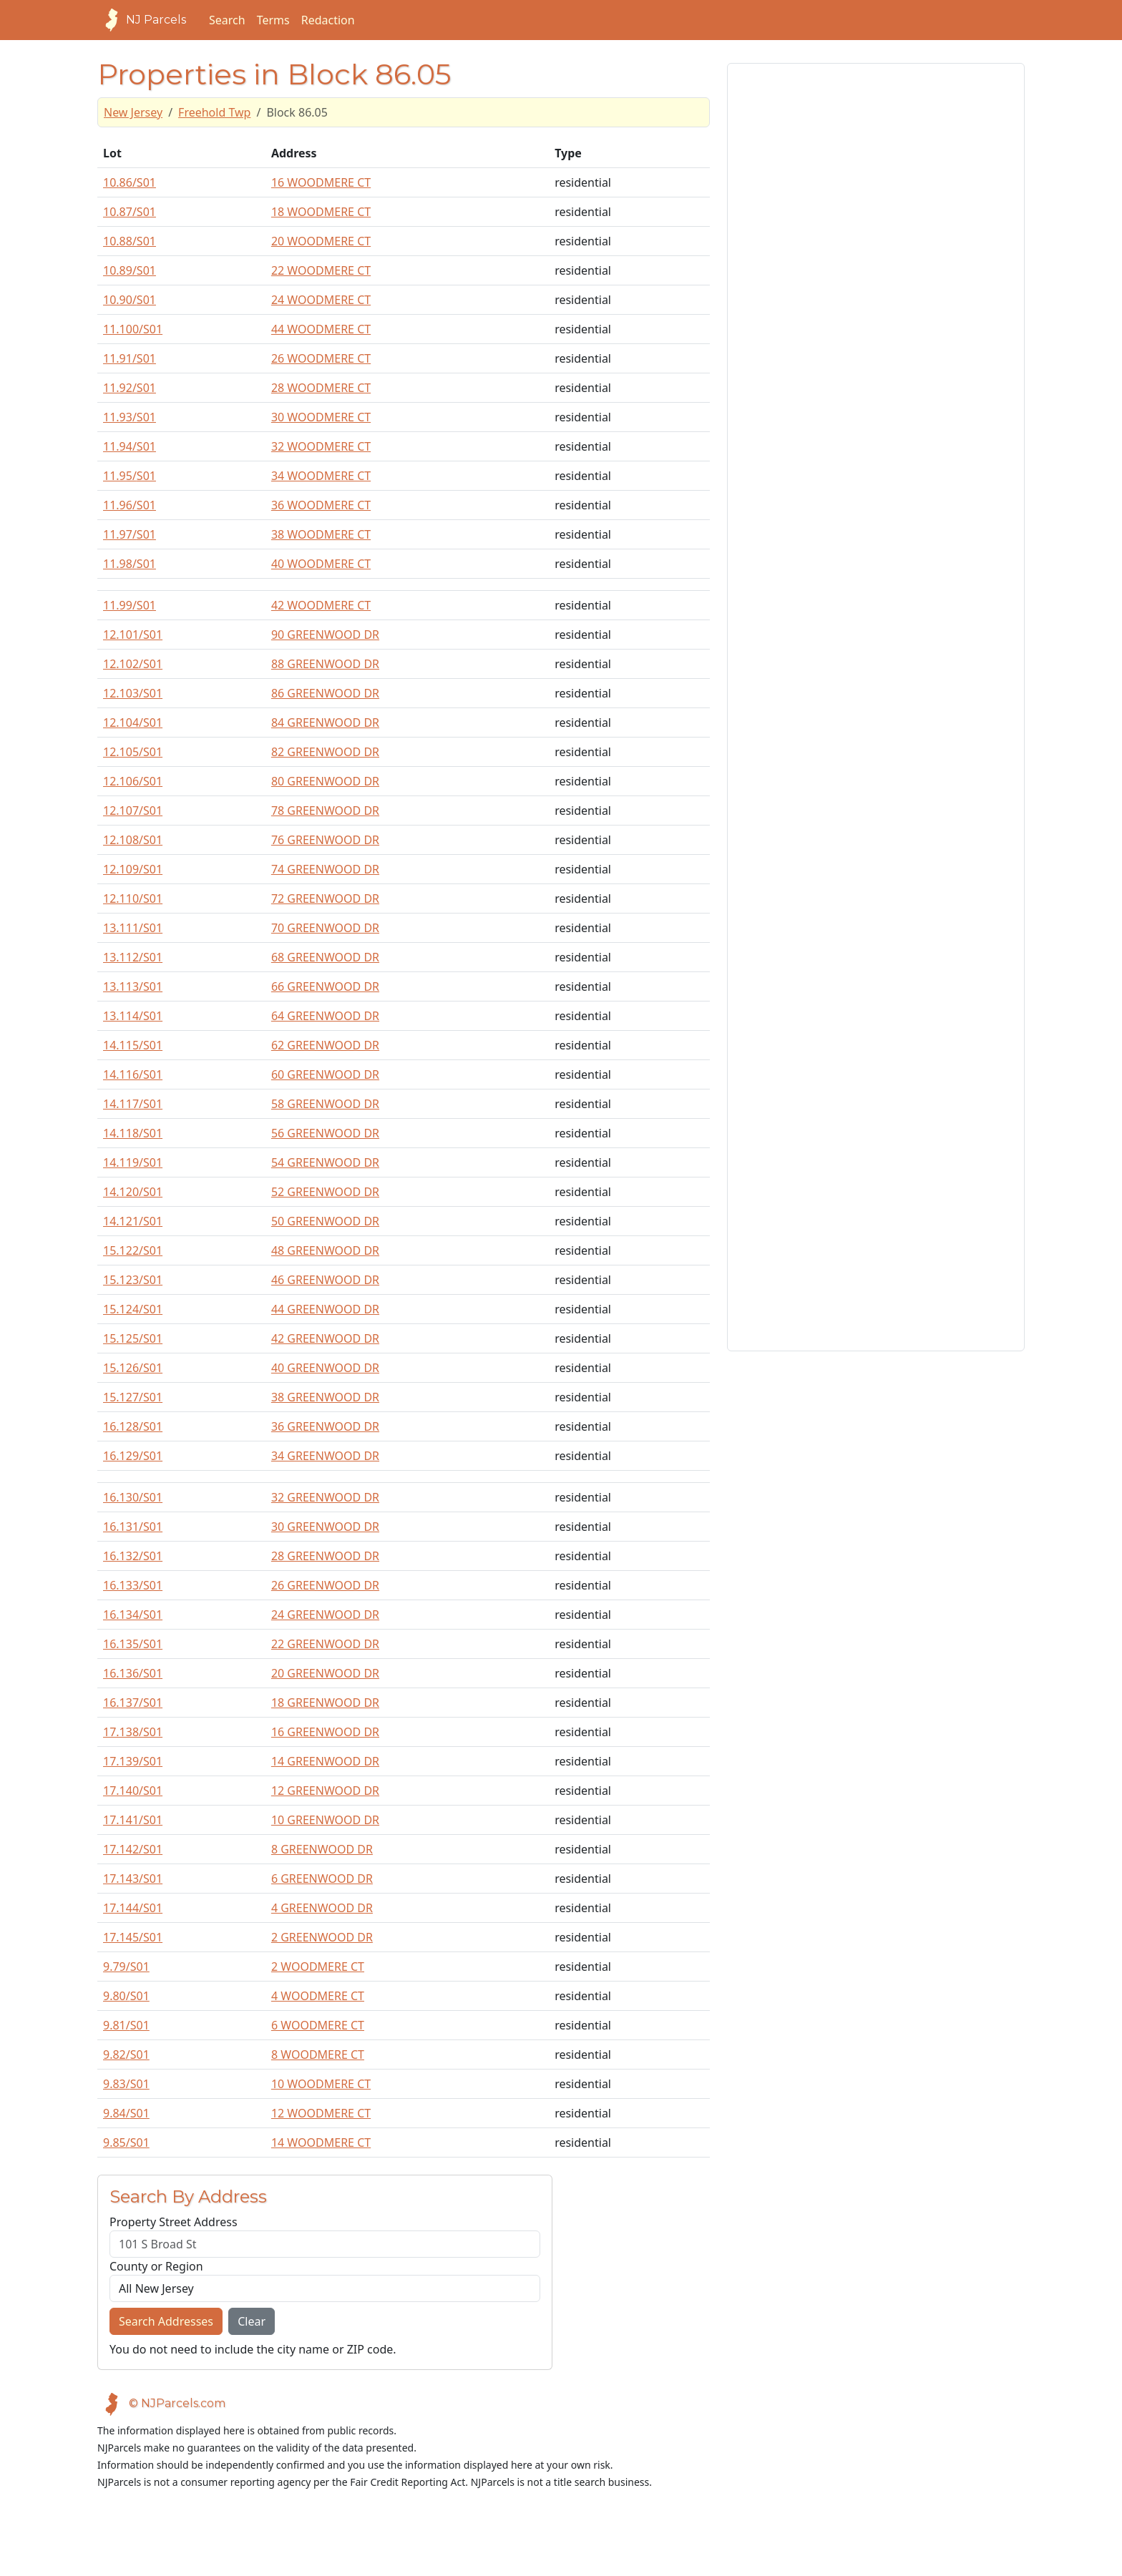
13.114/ (132, 1016)
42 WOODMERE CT (321, 605)
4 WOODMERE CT (317, 1996)
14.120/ (132, 1192)
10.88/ (129, 241)
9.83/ (126, 2084)
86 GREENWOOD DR (325, 693)
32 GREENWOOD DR (325, 1497)
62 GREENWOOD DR (325, 1045)
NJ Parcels (141, 20)
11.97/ (129, 534)
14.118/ (132, 1133)
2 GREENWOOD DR (322, 1937)
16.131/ (132, 1526)
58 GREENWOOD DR (325, 1104)
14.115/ (132, 1045)
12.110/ (132, 898)
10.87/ (129, 212)
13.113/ (132, 986)
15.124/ (132, 1309)
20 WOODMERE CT (321, 241)
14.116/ (132, 1074)
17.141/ (132, 1820)
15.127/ (132, 1397)
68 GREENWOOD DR (325, 957)
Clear (251, 2321)
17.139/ (132, 1761)
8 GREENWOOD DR (322, 1849)
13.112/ (132, 957)
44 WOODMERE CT (321, 329)
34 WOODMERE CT (321, 476)
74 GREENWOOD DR (325, 869)
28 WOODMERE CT (321, 388)
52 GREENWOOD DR (325, 1192)
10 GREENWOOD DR (325, 1820)
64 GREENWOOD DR (325, 1016)
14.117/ (132, 1104)
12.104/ (132, 722)
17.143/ (132, 1878)
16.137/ (132, 1702)
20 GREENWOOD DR (325, 1673)
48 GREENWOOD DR (325, 1250)
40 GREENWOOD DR (325, 1368)
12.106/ (132, 781)
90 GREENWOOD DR (325, 634)
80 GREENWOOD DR (325, 781)
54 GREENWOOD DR (325, 1162)
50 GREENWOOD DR (325, 1221)
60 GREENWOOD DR (325, 1074)
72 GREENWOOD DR (325, 898)
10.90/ (129, 300)
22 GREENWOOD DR (325, 1644)
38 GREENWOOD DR (325, 1397)
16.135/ (132, 1644)
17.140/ (132, 1790)
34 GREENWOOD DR (325, 1456)
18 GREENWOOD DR (325, 1702)
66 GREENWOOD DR (325, 986)
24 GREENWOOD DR (325, 1614)
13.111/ (132, 928)
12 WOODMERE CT (321, 2113)
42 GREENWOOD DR (325, 1338)
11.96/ (129, 505)
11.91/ (129, 358)
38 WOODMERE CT (321, 534)
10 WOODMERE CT (321, 2084)
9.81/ (126, 2025)
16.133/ (132, 1585)
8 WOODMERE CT (317, 2054)
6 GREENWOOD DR (322, 1878)
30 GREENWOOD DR (325, 1526)
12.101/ (132, 634)
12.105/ (132, 752)
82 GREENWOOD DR (325, 752)
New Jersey (133, 112)
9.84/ (126, 2113)
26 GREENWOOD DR (325, 1585)
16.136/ (132, 1673)
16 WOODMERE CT (321, 182)
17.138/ (132, 1732)
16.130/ (132, 1497)
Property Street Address (173, 2222)
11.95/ (129, 476)
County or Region (156, 2266)
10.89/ (129, 270)
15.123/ (132, 1280)
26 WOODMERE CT (321, 358)
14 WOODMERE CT (321, 2142)
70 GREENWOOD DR (325, 928)
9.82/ (126, 2054)
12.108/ (132, 840)
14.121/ (132, 1221)
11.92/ (129, 388)
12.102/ (132, 664)
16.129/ (132, 1456)
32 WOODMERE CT (321, 446)
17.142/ (132, 1849)
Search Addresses (166, 2321)
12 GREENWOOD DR (325, 1790)
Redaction (328, 20)
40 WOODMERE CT (321, 564)
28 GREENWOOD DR (325, 1556)
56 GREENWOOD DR (325, 1133)
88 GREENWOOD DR (325, 664)
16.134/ (132, 1614)
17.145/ (132, 1937)
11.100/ (132, 329)
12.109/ (132, 869)
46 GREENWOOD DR (325, 1280)
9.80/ (126, 1996)
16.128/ (132, 1426)
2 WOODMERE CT (317, 1966)
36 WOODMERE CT (321, 505)
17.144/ (132, 1908)
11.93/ (129, 417)
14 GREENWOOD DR (325, 1761)
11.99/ (129, 605)
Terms (273, 20)
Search (227, 20)
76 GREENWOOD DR (325, 840)
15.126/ (132, 1368)
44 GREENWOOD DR (325, 1309)
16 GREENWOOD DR (325, 1732)
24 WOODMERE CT (321, 300)
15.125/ (132, 1338)
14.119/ (132, 1162)
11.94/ (129, 446)
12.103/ (132, 693)
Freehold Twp (214, 112)
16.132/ (132, 1556)
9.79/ (126, 1966)
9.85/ (126, 2142)
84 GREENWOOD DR (325, 722)
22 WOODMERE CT (321, 270)
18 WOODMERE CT (321, 212)
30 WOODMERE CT (321, 417)
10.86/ (129, 182)
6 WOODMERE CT (317, 2025)
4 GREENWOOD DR (322, 1908)
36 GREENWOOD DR (325, 1426)
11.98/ (129, 564)
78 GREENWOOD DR (325, 810)
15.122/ (132, 1250)
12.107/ (132, 810)
